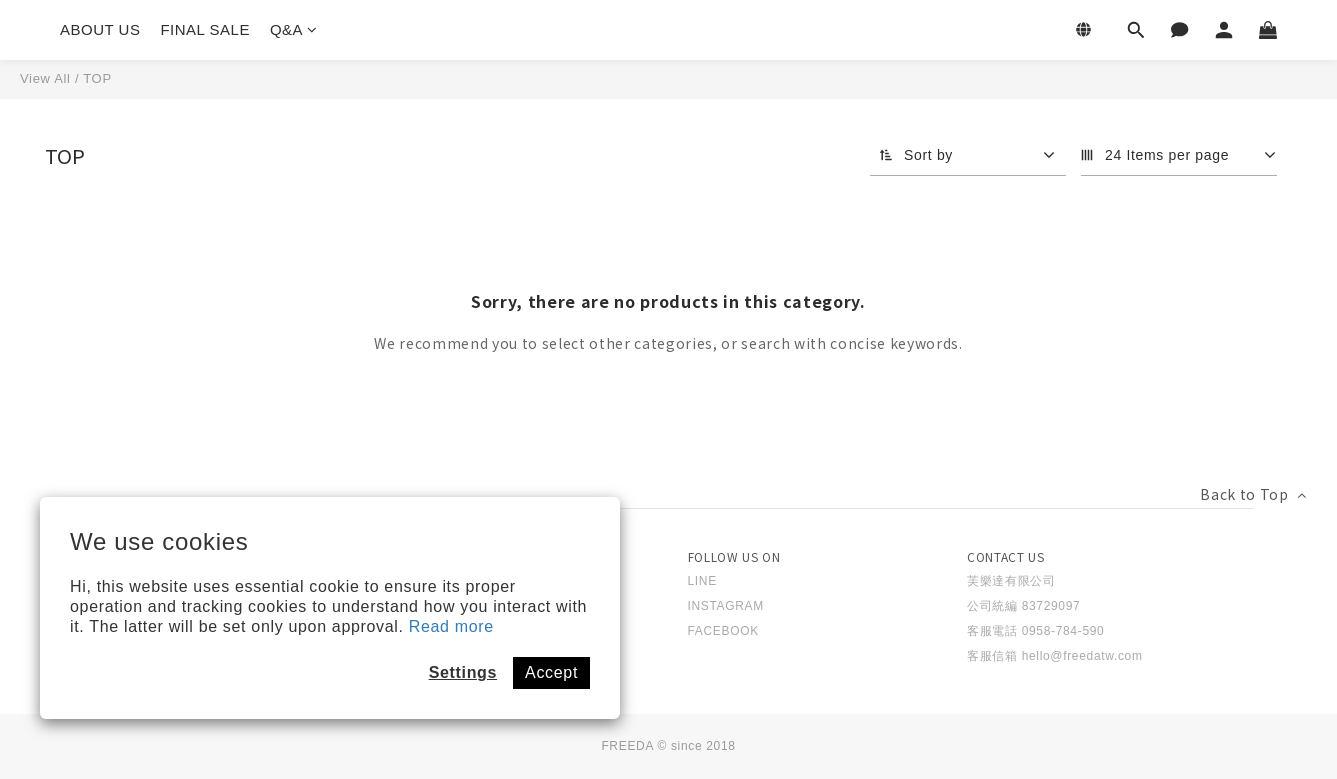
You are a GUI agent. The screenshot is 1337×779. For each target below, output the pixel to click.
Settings (463, 672)
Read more (451, 626)
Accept (551, 672)
